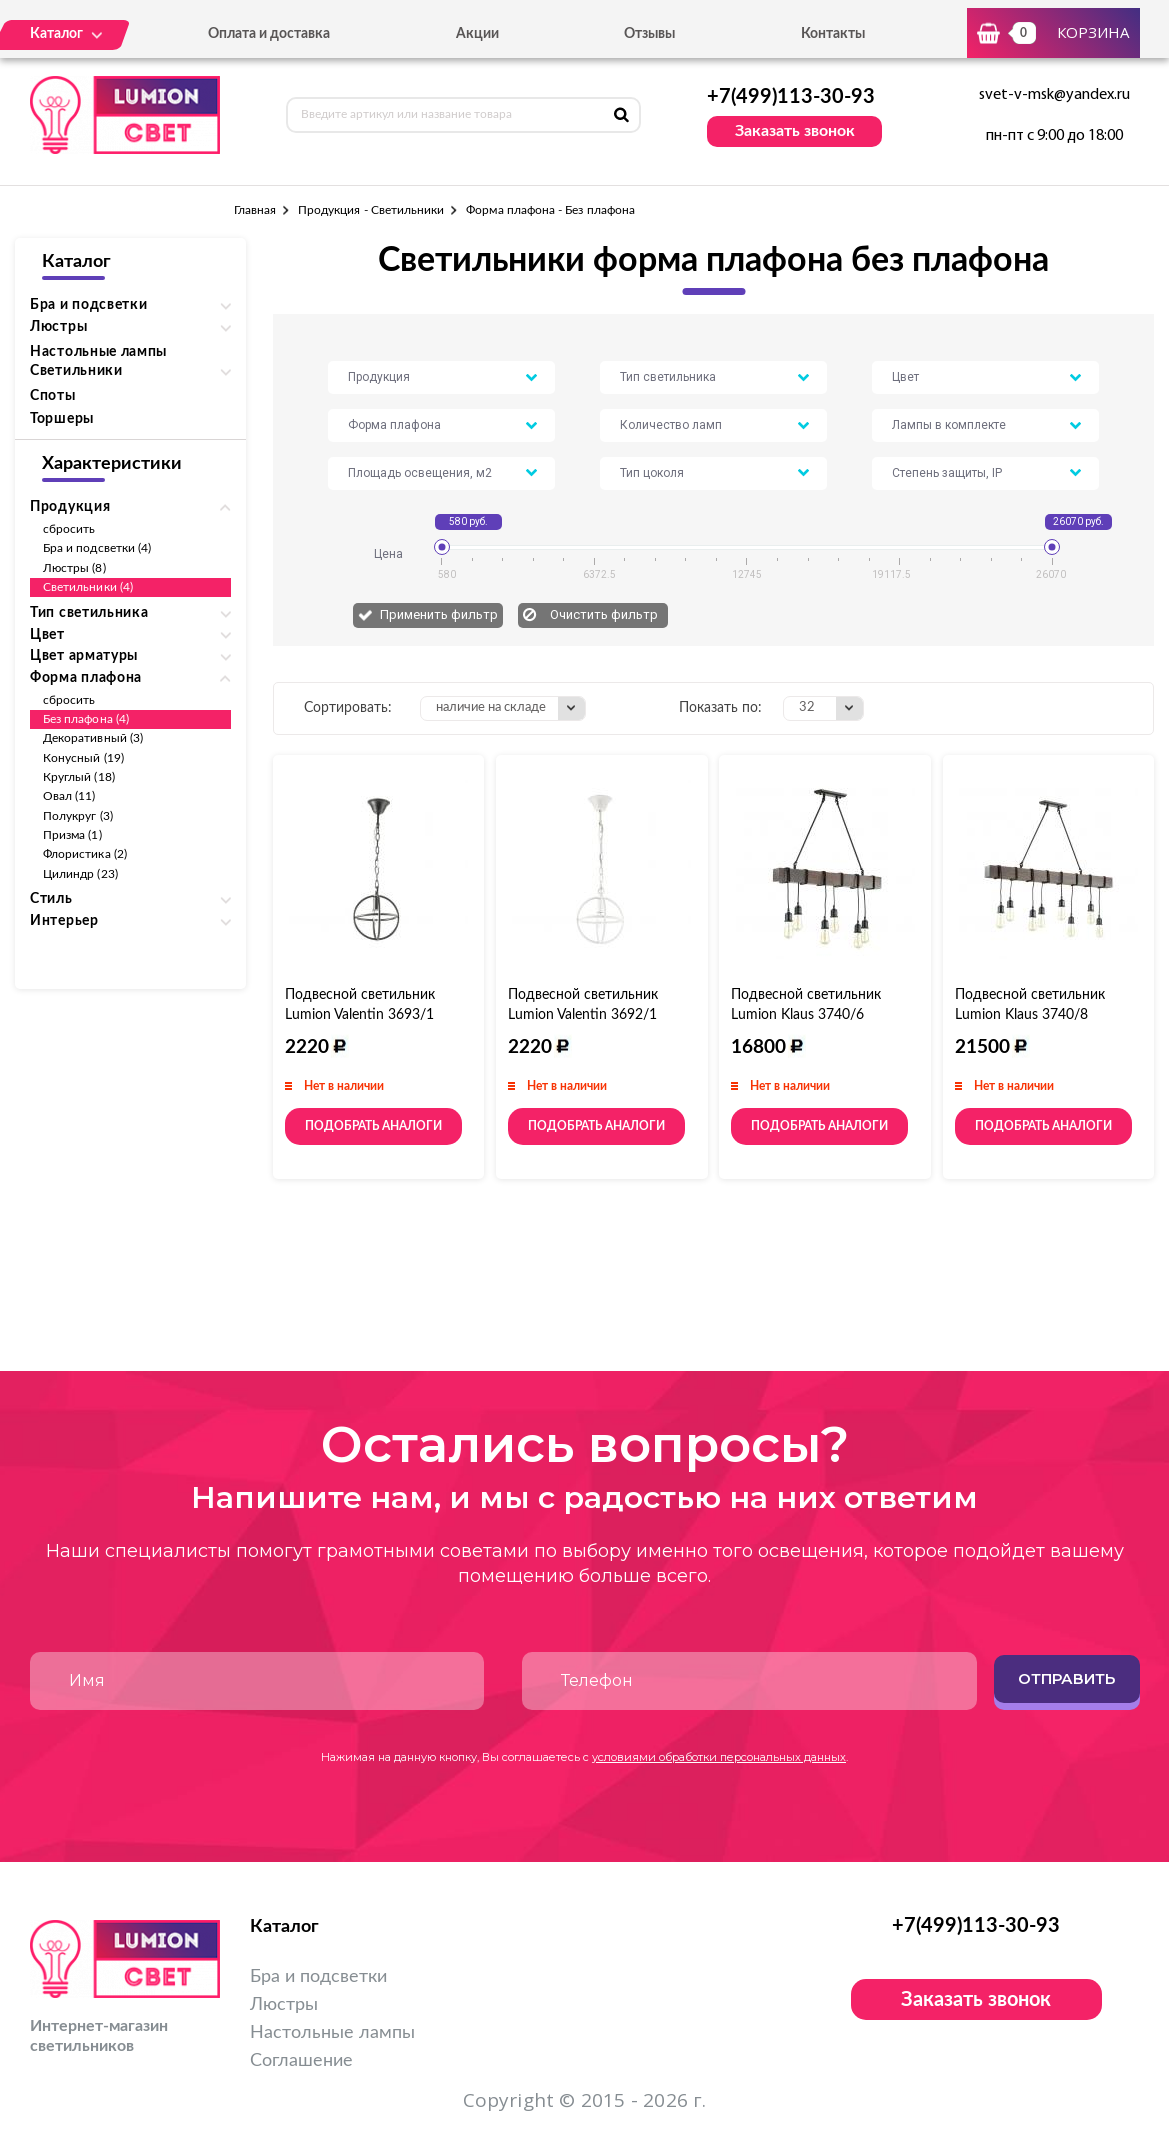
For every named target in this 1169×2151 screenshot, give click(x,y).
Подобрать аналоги (373, 1126)
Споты (53, 396)
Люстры (284, 2005)
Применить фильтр (439, 614)
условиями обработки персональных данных (719, 1757)
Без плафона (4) (86, 719)
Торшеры (62, 419)
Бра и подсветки (318, 1977)
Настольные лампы (98, 352)
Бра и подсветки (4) (97, 548)
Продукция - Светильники (371, 210)
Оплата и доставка (269, 34)
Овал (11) (69, 796)
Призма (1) (72, 835)
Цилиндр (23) (80, 874)
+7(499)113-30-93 (791, 97)
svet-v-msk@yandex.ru (1054, 95)
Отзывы (649, 34)
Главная (255, 210)
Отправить (1066, 1678)
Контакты (833, 34)
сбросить (69, 529)
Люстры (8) (74, 568)
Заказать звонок (795, 131)
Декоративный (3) (93, 738)
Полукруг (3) (78, 816)
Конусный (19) (83, 758)
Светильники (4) (88, 587)
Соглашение (301, 2061)
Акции (477, 34)
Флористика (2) (85, 854)
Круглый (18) (79, 777)
